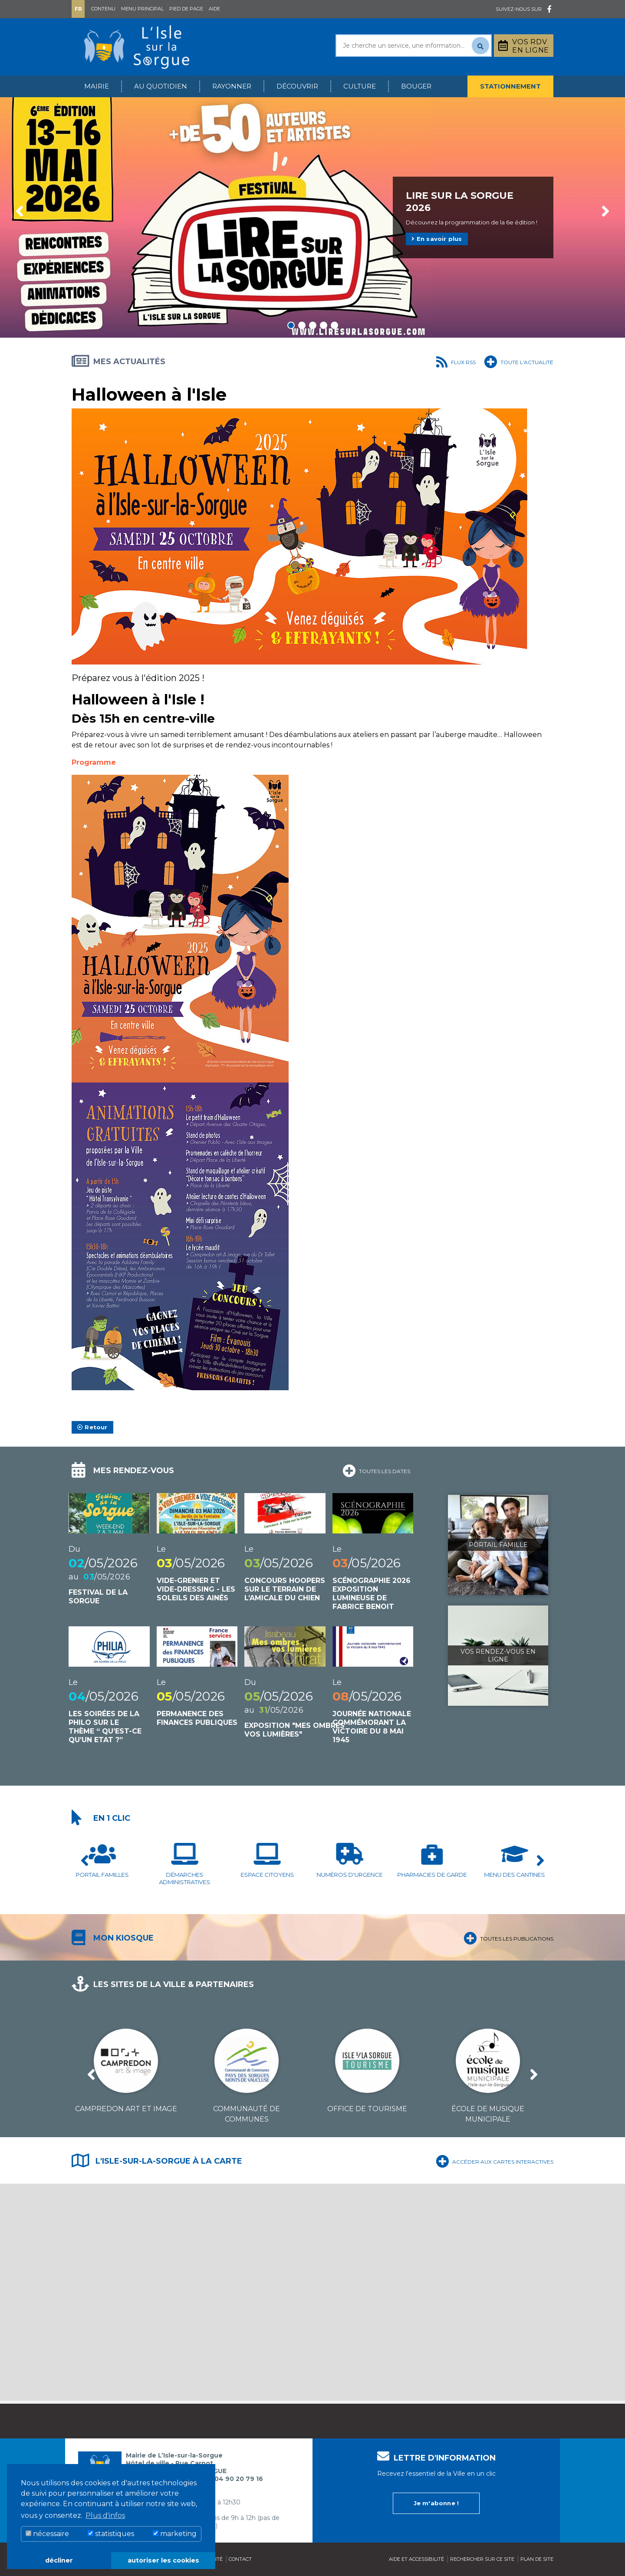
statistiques (111, 2534)
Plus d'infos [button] (105, 2515)
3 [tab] (312, 325)
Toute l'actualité (518, 360)
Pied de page (186, 9)
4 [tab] (323, 325)
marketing (175, 2534)
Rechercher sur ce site (482, 2559)
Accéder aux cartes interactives (494, 2160)
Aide (214, 9)
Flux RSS (456, 360)
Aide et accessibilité (416, 2559)
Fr (78, 9)
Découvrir (297, 86)
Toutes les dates (376, 1469)
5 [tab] (334, 325)
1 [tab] (291, 325)
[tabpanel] (312, 217)
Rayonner (231, 86)
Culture (359, 86)
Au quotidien (160, 86)
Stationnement (510, 86)
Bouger (416, 86)
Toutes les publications (508, 1937)
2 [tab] (302, 325)
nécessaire (47, 2534)
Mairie (96, 86)
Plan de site (536, 2559)
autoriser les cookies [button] (163, 2560)
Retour (92, 1427)
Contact (240, 2559)
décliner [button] (59, 2560)
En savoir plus (436, 238)
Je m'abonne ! (436, 2503)
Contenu (103, 9)
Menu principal (142, 9)
